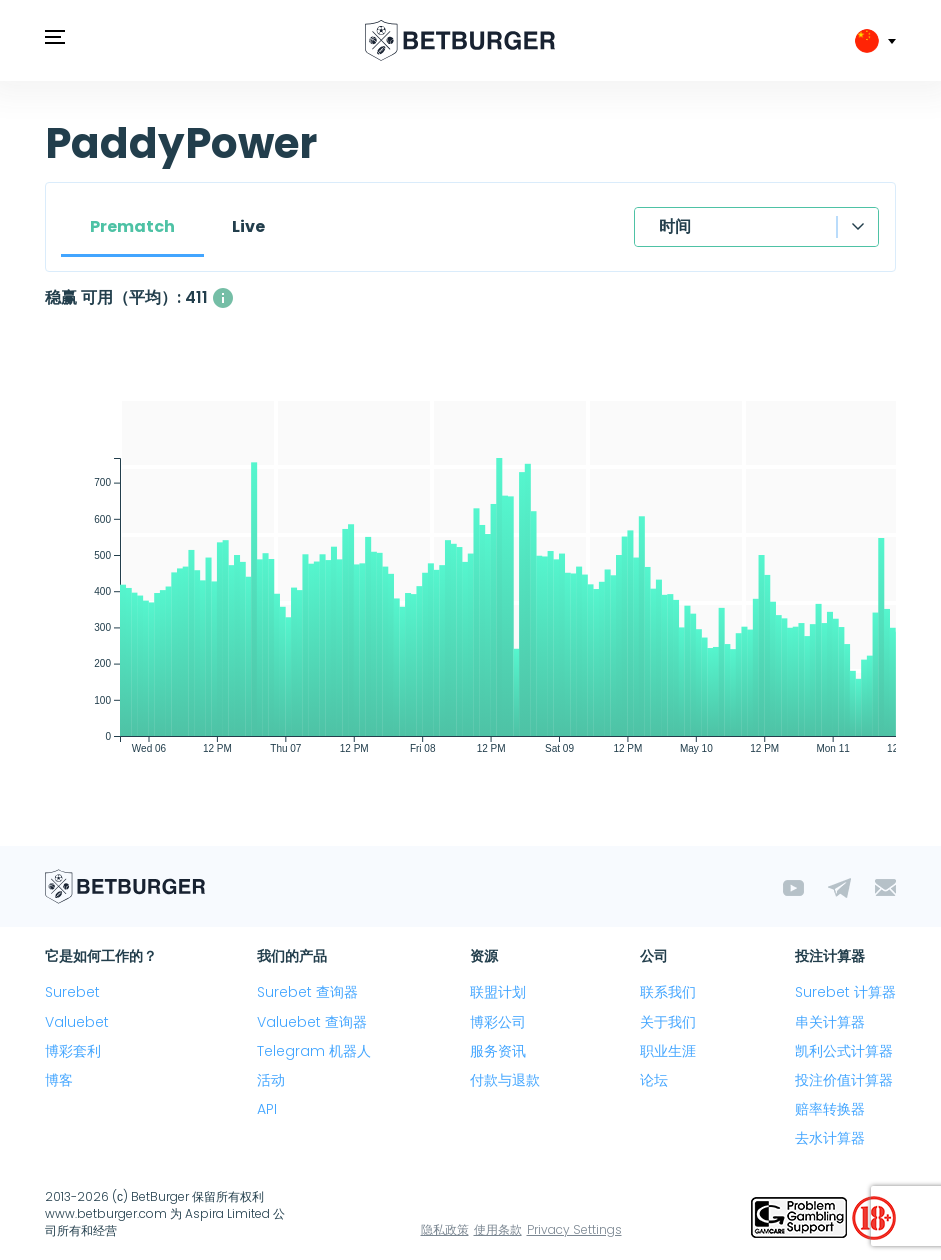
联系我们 (668, 992)
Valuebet (77, 1022)
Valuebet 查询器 (312, 1022)
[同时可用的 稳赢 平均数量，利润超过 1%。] (223, 298)
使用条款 (498, 1229)
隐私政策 (445, 1229)
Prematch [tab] (132, 226)
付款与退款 (505, 1080)
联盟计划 (498, 992)
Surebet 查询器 (307, 992)
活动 (271, 1080)
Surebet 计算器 (845, 992)
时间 (675, 226)
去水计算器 (830, 1138)
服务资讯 (498, 1051)
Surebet (72, 992)
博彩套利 (73, 1051)
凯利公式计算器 (844, 1051)
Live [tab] (248, 226)
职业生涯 (668, 1051)
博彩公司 (498, 1022)
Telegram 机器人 (314, 1051)
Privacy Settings (574, 1229)
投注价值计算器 (844, 1080)
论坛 (654, 1080)
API (267, 1109)
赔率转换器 (830, 1109)
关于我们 (668, 1022)
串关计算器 (830, 1022)
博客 (59, 1080)
